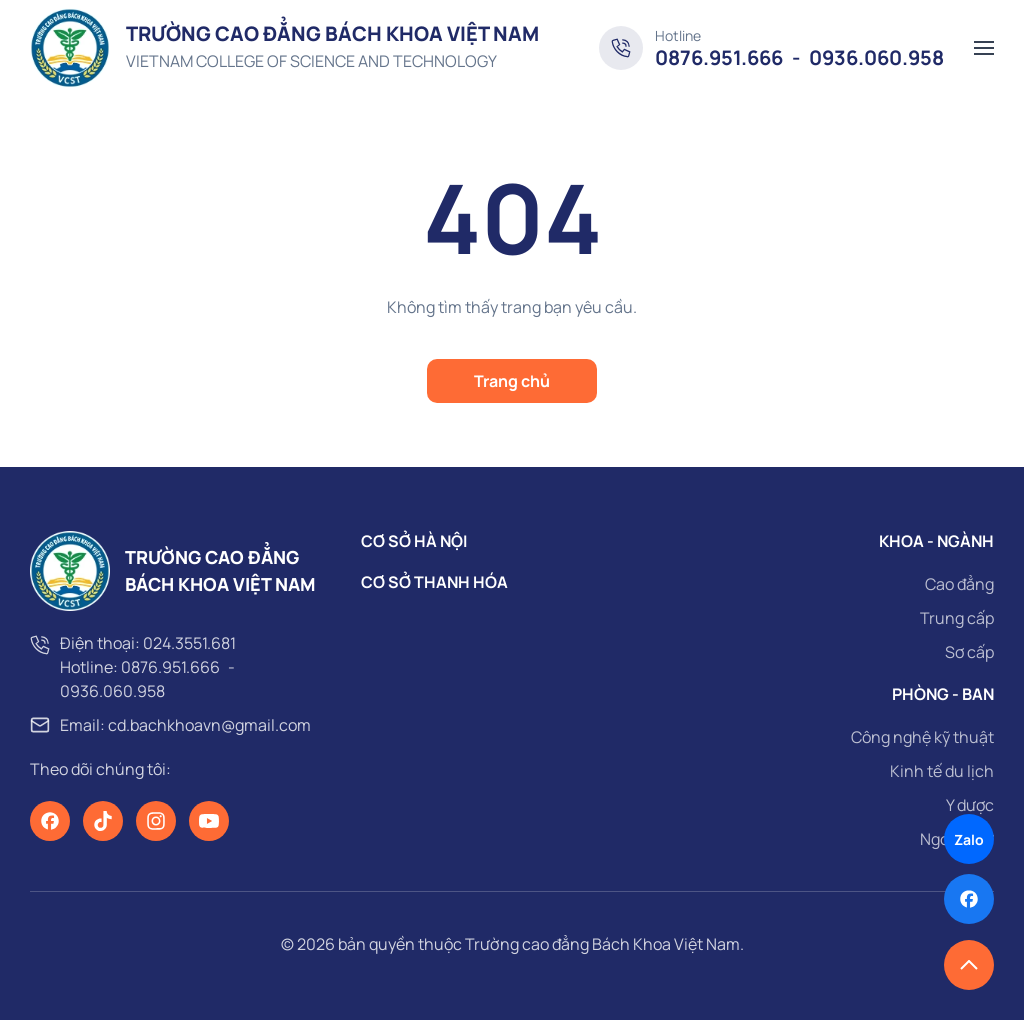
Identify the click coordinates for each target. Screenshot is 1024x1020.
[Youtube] (209, 821)
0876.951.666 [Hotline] (719, 57)
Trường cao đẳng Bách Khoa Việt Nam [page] (602, 944)
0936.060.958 (112, 691)
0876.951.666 (170, 667)
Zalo (969, 839)
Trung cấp (957, 618)
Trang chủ (512, 381)
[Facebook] (50, 821)
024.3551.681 (189, 643)
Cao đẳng (959, 584)
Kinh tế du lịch (942, 771)
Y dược (970, 805)
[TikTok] (103, 821)
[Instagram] (156, 821)
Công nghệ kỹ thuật (922, 737)
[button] (984, 48)
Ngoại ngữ (957, 839)
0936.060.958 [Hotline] (876, 57)
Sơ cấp (969, 652)
